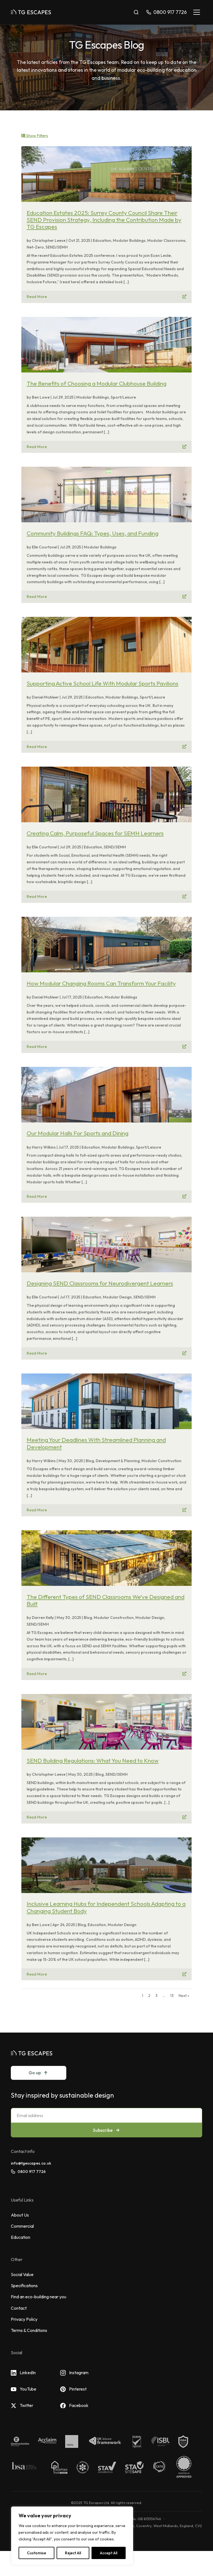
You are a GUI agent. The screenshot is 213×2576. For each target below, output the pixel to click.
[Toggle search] (136, 12)
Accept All (108, 2552)
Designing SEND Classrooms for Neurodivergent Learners (100, 1283)
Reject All (73, 2552)
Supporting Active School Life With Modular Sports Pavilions (102, 683)
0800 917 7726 (28, 2171)
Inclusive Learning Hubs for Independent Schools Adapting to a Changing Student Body (106, 1907)
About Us (20, 2215)
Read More (37, 296)
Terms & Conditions (29, 2330)
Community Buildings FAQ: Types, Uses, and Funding (92, 533)
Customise (36, 2552)
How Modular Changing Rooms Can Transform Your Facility (101, 983)
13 (172, 1995)
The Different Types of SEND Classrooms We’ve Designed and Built (105, 1600)
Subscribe (106, 2130)
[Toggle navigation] (196, 12)
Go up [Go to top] (39, 2073)
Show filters (34, 135)
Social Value (22, 2274)
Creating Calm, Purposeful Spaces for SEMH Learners (95, 833)
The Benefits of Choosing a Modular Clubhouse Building (96, 383)
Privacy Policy (24, 2319)
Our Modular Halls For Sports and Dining (77, 1133)
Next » (184, 1995)
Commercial (22, 2226)
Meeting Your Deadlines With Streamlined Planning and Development (96, 1443)
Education (20, 2237)
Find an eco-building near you (38, 2296)
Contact (19, 2308)
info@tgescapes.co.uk (31, 2163)
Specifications (24, 2285)
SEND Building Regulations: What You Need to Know (93, 1760)
